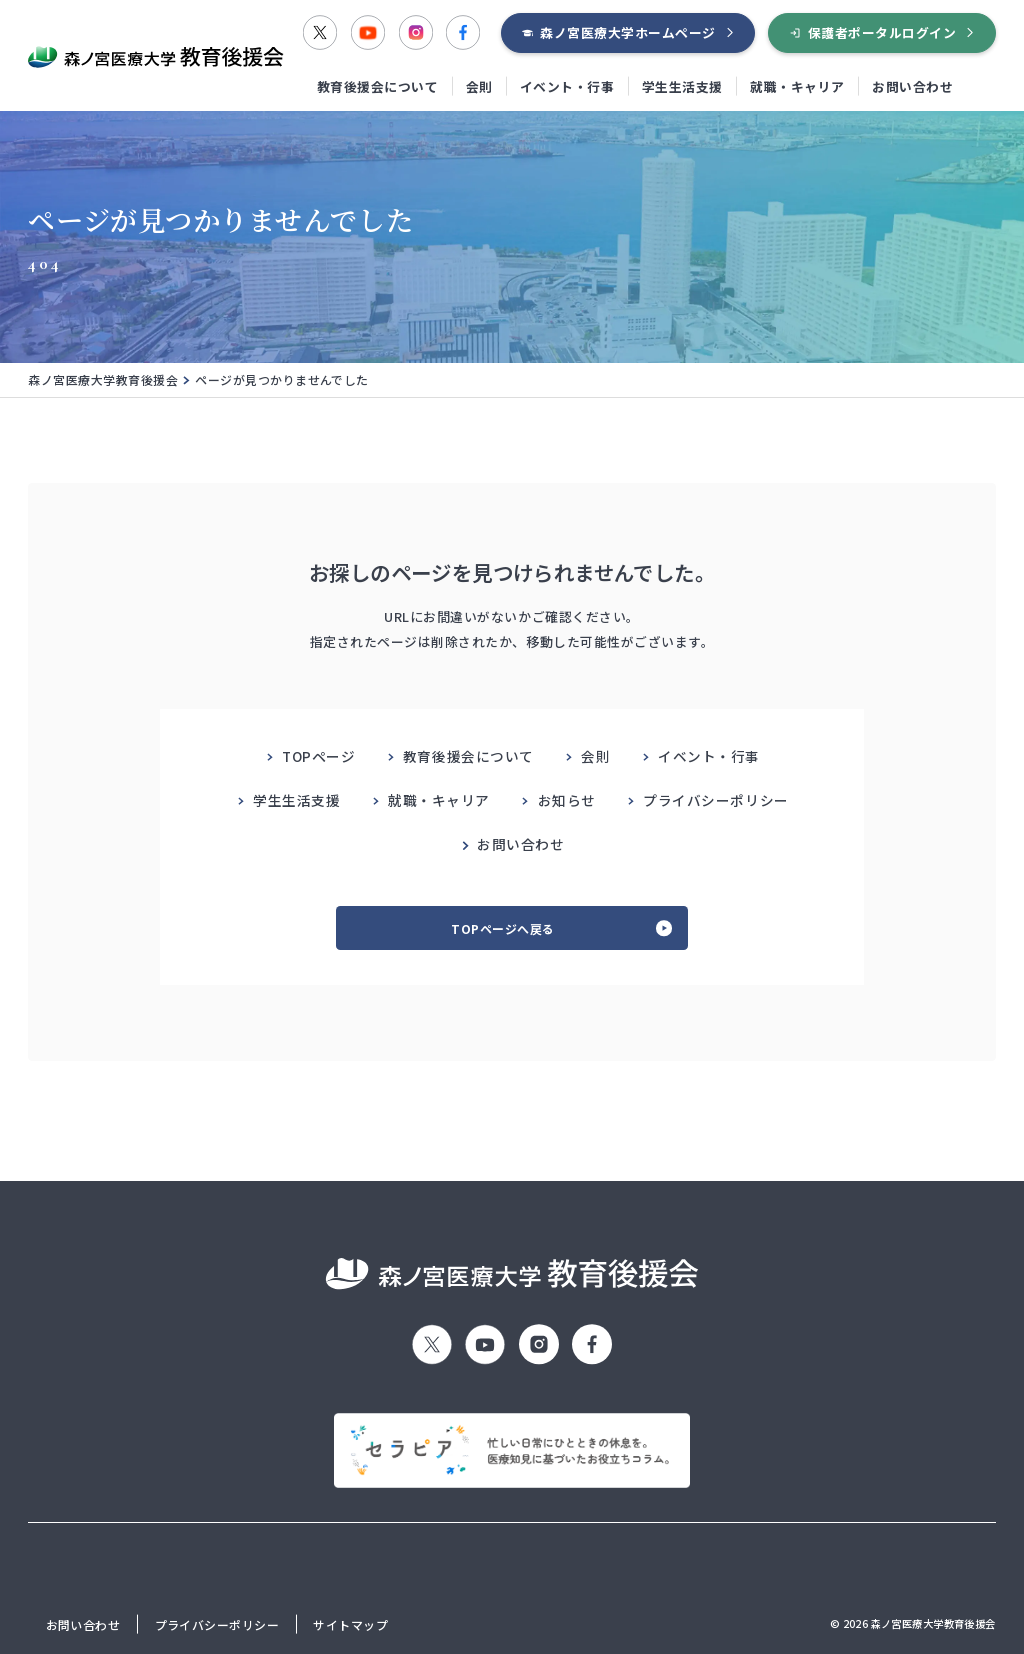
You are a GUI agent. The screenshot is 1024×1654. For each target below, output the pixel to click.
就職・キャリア (797, 86)
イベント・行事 (567, 86)
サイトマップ (350, 1624)
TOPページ (318, 756)
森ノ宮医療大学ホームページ (628, 32)
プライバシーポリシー (715, 800)
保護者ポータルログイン (882, 32)
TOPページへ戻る (502, 928)
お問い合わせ (912, 86)
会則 (479, 86)
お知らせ (567, 800)
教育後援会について (378, 86)
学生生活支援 (682, 86)
